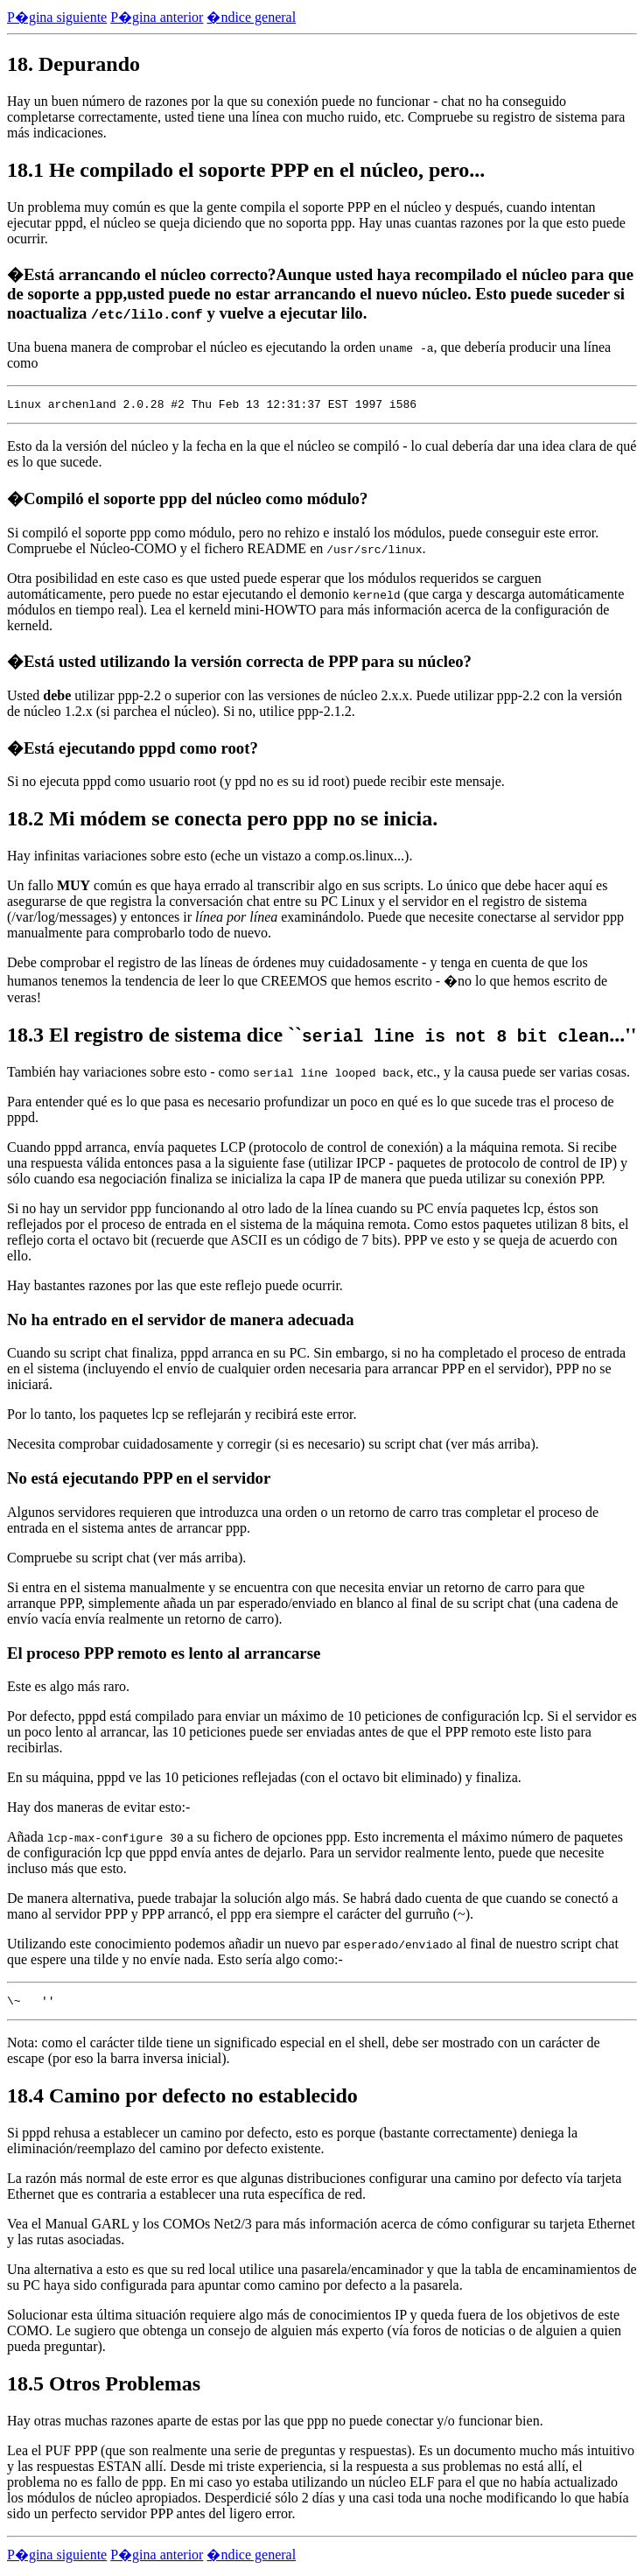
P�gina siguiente (57, 17)
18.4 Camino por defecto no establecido (182, 2100)
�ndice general (251, 17)
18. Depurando (73, 64)
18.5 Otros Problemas (103, 2388)
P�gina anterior (156, 17)
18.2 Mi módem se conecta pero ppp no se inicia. (222, 821)
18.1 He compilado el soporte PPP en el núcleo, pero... (246, 169)
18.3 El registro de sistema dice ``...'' (321, 1037)
